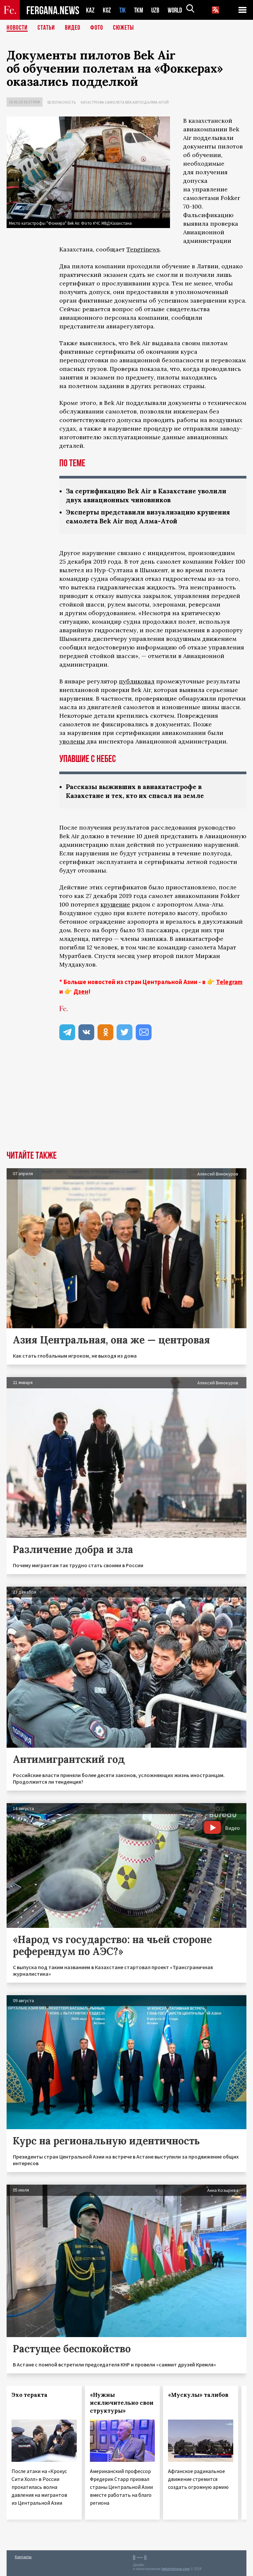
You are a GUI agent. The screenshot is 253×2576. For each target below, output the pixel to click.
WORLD (177, 10)
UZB (157, 10)
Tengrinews (143, 249)
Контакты (23, 2556)
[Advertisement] (126, 1101)
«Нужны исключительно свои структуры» (122, 2402)
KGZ (107, 10)
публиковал (137, 681)
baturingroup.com (175, 2569)
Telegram (229, 982)
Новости (17, 28)
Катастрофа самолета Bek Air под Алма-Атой (125, 102)
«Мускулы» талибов (198, 2394)
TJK (123, 10)
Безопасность (61, 102)
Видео (72, 28)
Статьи (46, 28)
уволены (72, 741)
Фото (96, 28)
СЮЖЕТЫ (123, 28)
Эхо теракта (29, 2394)
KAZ (90, 10)
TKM (140, 10)
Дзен (80, 991)
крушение (115, 904)
